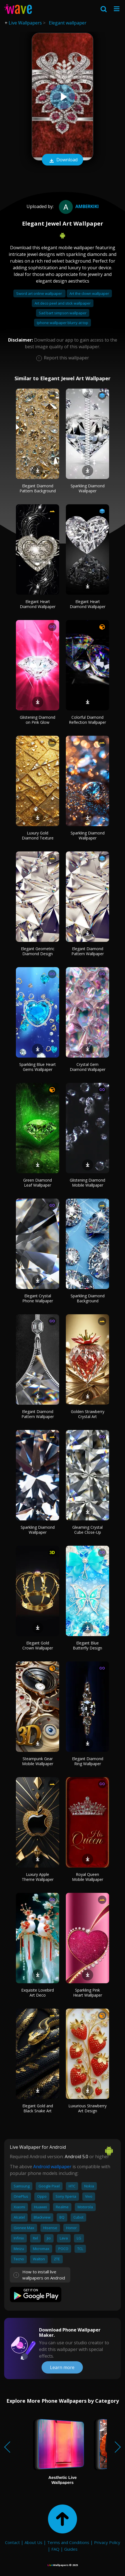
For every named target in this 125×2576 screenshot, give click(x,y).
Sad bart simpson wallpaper (62, 312)
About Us (33, 2542)
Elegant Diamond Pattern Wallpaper (87, 951)
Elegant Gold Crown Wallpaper (37, 1645)
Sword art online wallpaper (39, 293)
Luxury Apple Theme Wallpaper (38, 1877)
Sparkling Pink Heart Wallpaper (87, 1992)
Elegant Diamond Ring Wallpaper (87, 1761)
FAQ (55, 2549)
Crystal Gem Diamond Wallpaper (87, 1067)
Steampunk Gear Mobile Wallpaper (37, 1761)
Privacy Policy (107, 2542)
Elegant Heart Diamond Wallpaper (38, 604)
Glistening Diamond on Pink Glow (37, 720)
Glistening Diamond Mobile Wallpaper (87, 1182)
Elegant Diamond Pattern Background (38, 488)
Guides (71, 2549)
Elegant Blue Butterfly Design (87, 1645)
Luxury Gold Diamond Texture (38, 835)
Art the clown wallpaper (89, 293)
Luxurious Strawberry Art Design (87, 2108)
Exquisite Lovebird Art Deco (37, 1992)
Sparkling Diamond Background (88, 1298)
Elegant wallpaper (67, 23)
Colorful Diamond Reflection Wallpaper (87, 720)
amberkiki (78, 206)
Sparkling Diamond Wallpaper (88, 488)
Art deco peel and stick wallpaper (63, 303)
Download (62, 160)
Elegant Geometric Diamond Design (37, 951)
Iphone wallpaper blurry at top (62, 322)
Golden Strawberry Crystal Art (87, 1414)
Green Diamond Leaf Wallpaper (37, 1182)
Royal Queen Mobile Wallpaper (87, 1877)
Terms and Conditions (68, 2542)
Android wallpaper (52, 2166)
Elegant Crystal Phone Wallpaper (37, 1298)
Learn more (62, 2367)
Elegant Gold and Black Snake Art (37, 2108)
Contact (12, 2542)
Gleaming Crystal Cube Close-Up (87, 1530)
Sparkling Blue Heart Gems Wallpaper (37, 1067)
